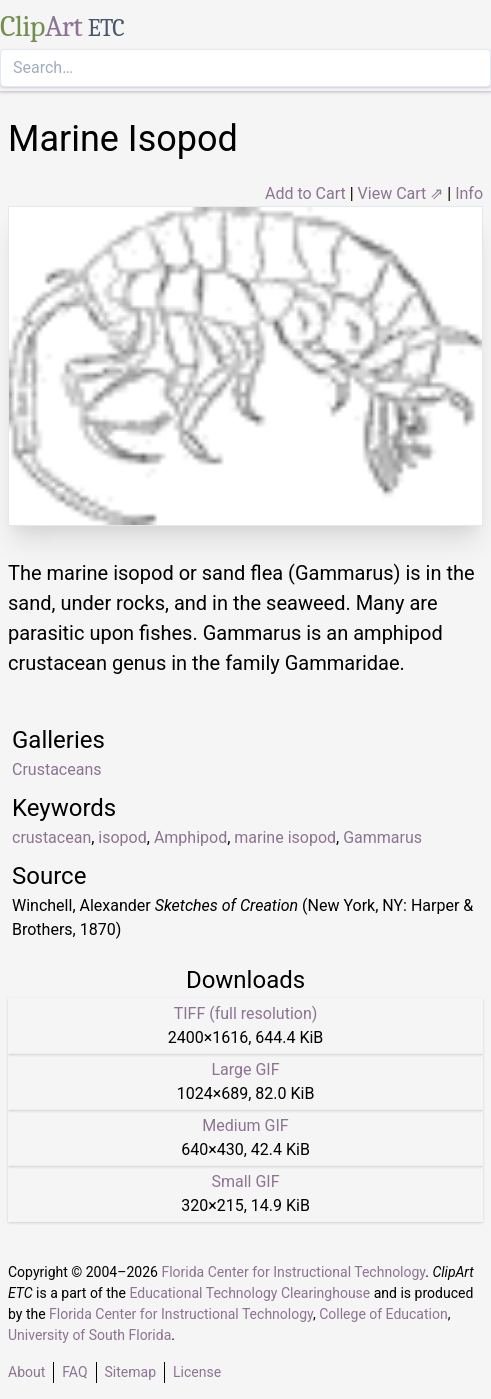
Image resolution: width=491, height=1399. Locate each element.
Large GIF (245, 1069)
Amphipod (190, 837)
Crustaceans (57, 769)
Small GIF (245, 1181)
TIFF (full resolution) (246, 1013)
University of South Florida (89, 1335)
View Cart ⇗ (401, 193)
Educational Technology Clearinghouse (249, 1293)
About (26, 1372)
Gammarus (382, 837)
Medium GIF (245, 1125)
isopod (122, 837)
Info (469, 193)
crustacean (51, 837)
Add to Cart (305, 193)
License (197, 1372)
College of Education (383, 1314)
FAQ (74, 1372)
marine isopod (285, 837)
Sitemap (130, 1372)
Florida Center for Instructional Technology (293, 1272)
